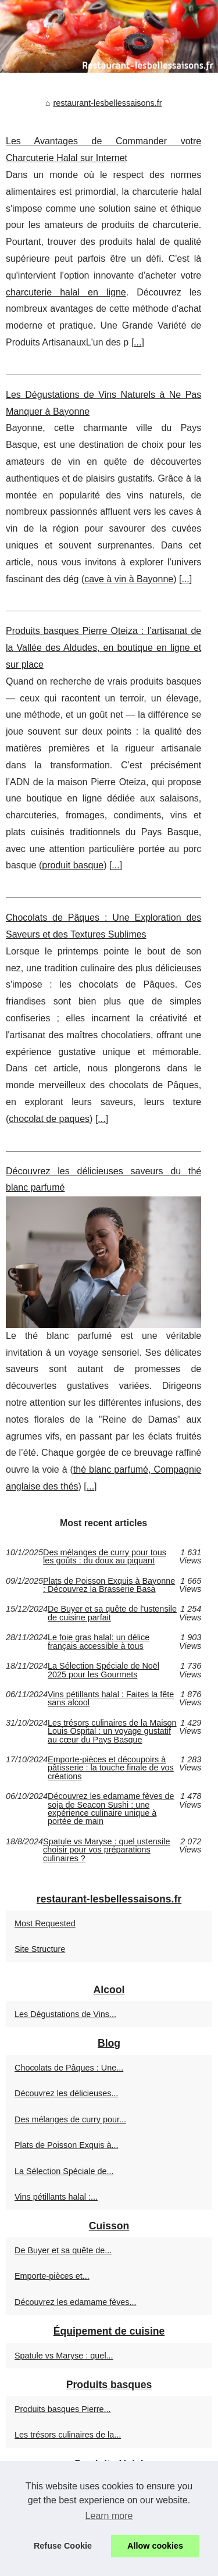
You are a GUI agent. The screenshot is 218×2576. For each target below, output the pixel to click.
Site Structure (40, 1949)
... (137, 342)
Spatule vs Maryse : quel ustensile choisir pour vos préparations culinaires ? (106, 1849)
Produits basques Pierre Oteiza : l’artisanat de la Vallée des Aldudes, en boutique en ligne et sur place (103, 647)
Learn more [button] (109, 2516)
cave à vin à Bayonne (128, 579)
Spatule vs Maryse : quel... (64, 2355)
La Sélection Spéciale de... (64, 2171)
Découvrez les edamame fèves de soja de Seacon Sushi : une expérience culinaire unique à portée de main (111, 1809)
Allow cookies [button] (155, 2545)
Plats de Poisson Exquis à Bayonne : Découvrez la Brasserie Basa (109, 1585)
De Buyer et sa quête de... (63, 2250)
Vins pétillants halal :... (56, 2196)
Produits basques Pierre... (63, 2409)
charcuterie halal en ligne (66, 292)
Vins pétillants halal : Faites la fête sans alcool (111, 1698)
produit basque (72, 865)
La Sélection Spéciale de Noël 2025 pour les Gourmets (103, 1670)
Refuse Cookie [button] (63, 2545)
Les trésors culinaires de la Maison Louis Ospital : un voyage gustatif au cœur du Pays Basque (112, 1731)
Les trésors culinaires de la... (68, 2434)
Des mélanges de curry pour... (70, 2119)
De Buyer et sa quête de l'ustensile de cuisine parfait (112, 1613)
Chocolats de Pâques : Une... (69, 2067)
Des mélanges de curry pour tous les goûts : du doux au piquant (104, 1556)
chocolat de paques (49, 1119)
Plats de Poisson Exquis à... (66, 2145)
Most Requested (45, 1923)
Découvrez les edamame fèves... (76, 2302)
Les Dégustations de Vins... (65, 2014)
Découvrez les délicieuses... (66, 2093)
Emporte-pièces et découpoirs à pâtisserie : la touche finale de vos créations (111, 1767)
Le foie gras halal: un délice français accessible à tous (98, 1641)
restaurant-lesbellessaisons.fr (107, 103)
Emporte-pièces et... (52, 2276)
